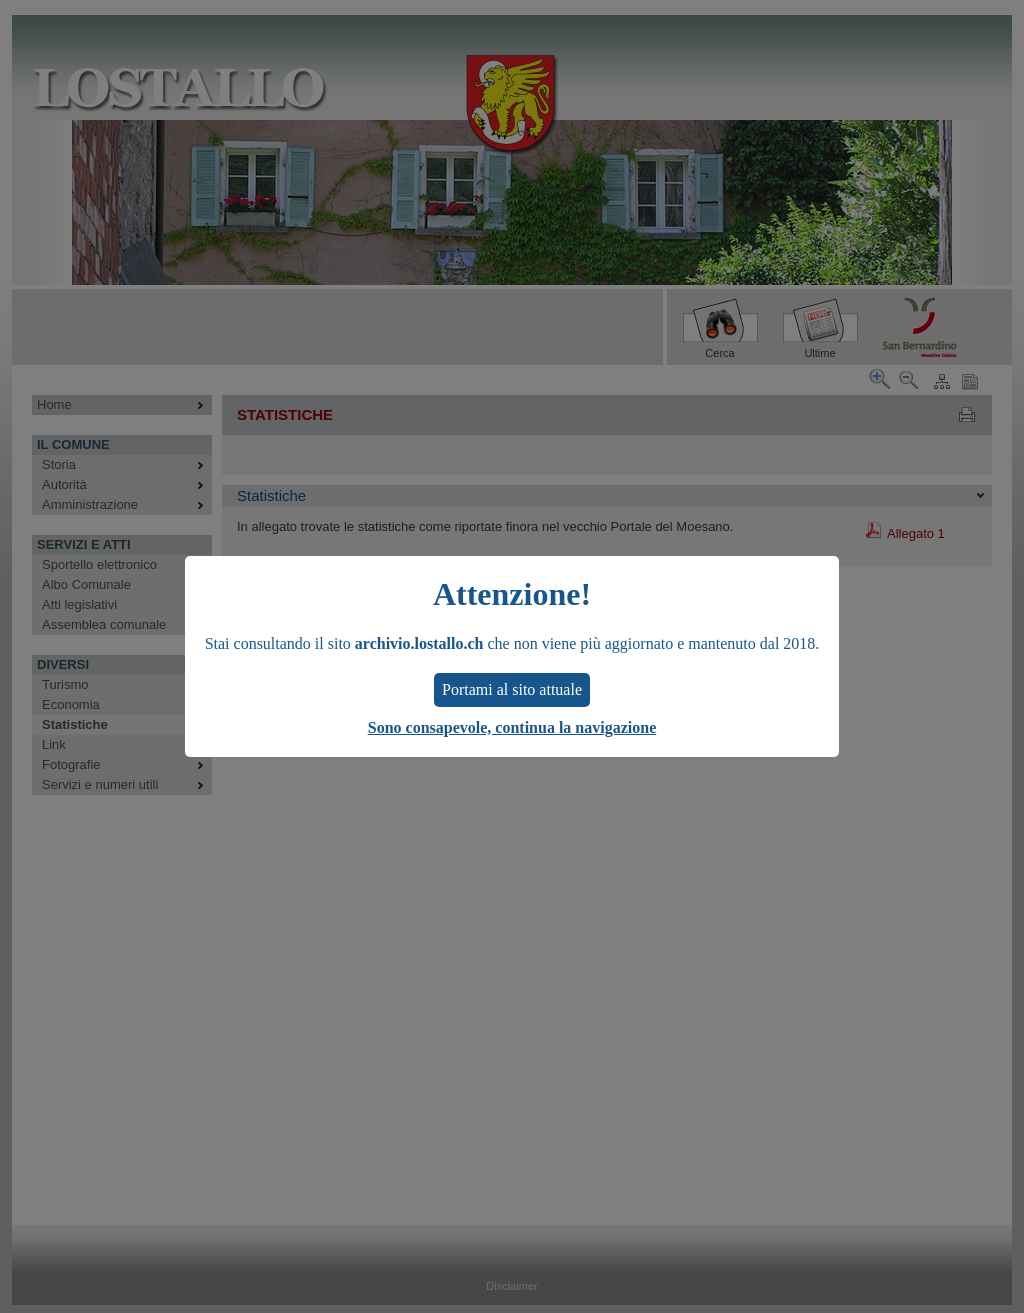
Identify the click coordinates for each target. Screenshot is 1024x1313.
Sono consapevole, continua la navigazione (512, 727)
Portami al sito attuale (512, 689)
